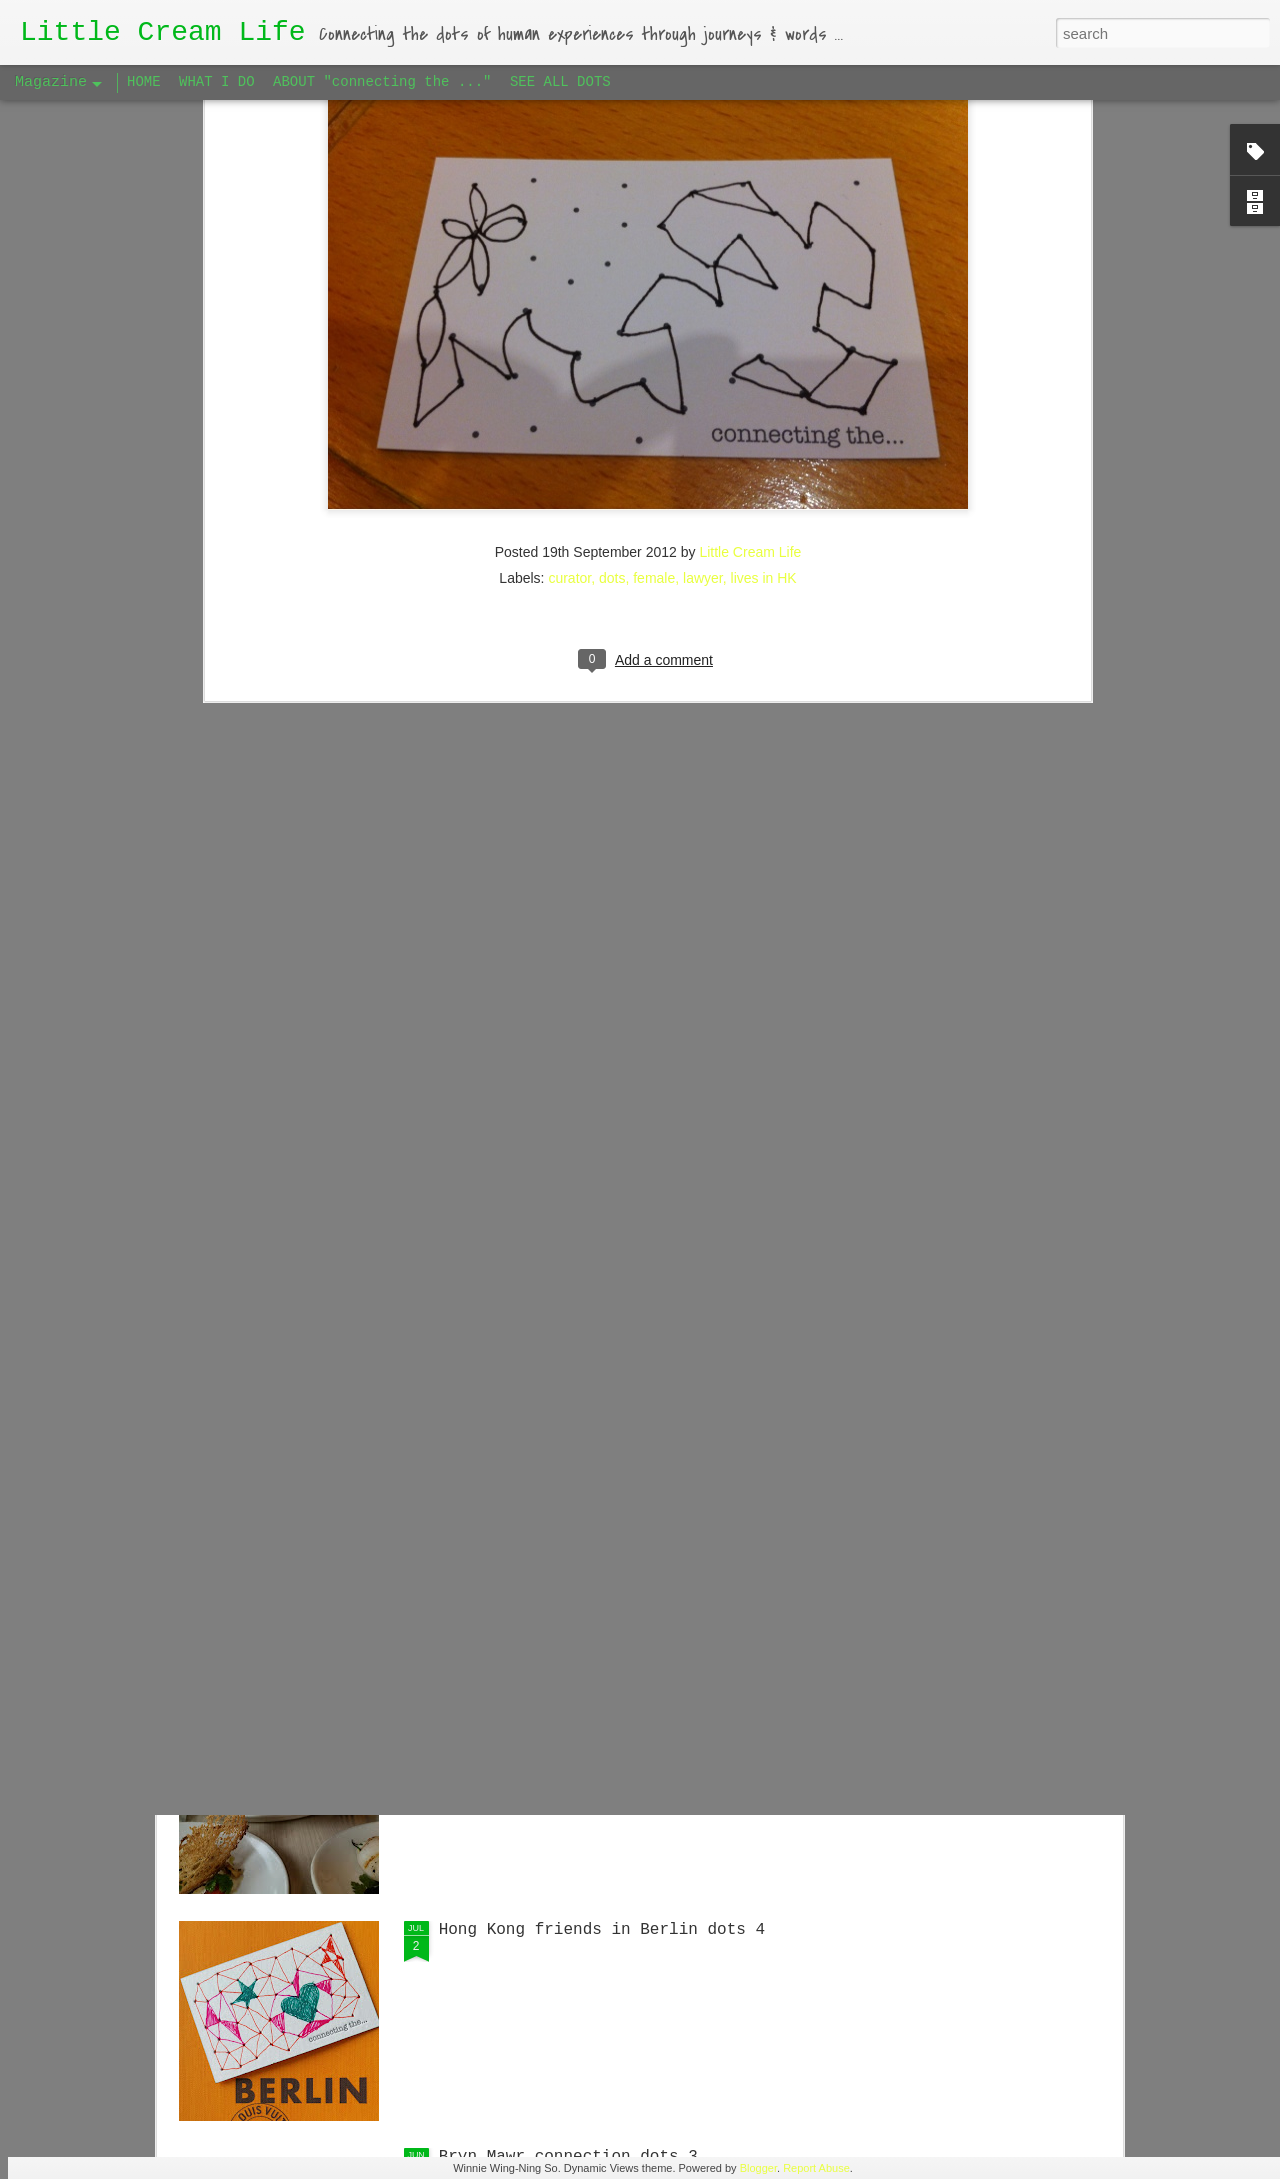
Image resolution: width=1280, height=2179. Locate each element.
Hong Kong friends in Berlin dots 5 (602, 1476)
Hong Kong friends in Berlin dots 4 (602, 1930)
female (654, 297)
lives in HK (764, 297)
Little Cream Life (750, 271)
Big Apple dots (506, 1703)
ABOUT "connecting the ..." (382, 82)
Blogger (758, 2168)
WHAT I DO (217, 82)
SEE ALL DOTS (560, 82)
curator (569, 297)
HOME (144, 82)
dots (612, 297)
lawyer (703, 297)
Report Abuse (816, 2168)
